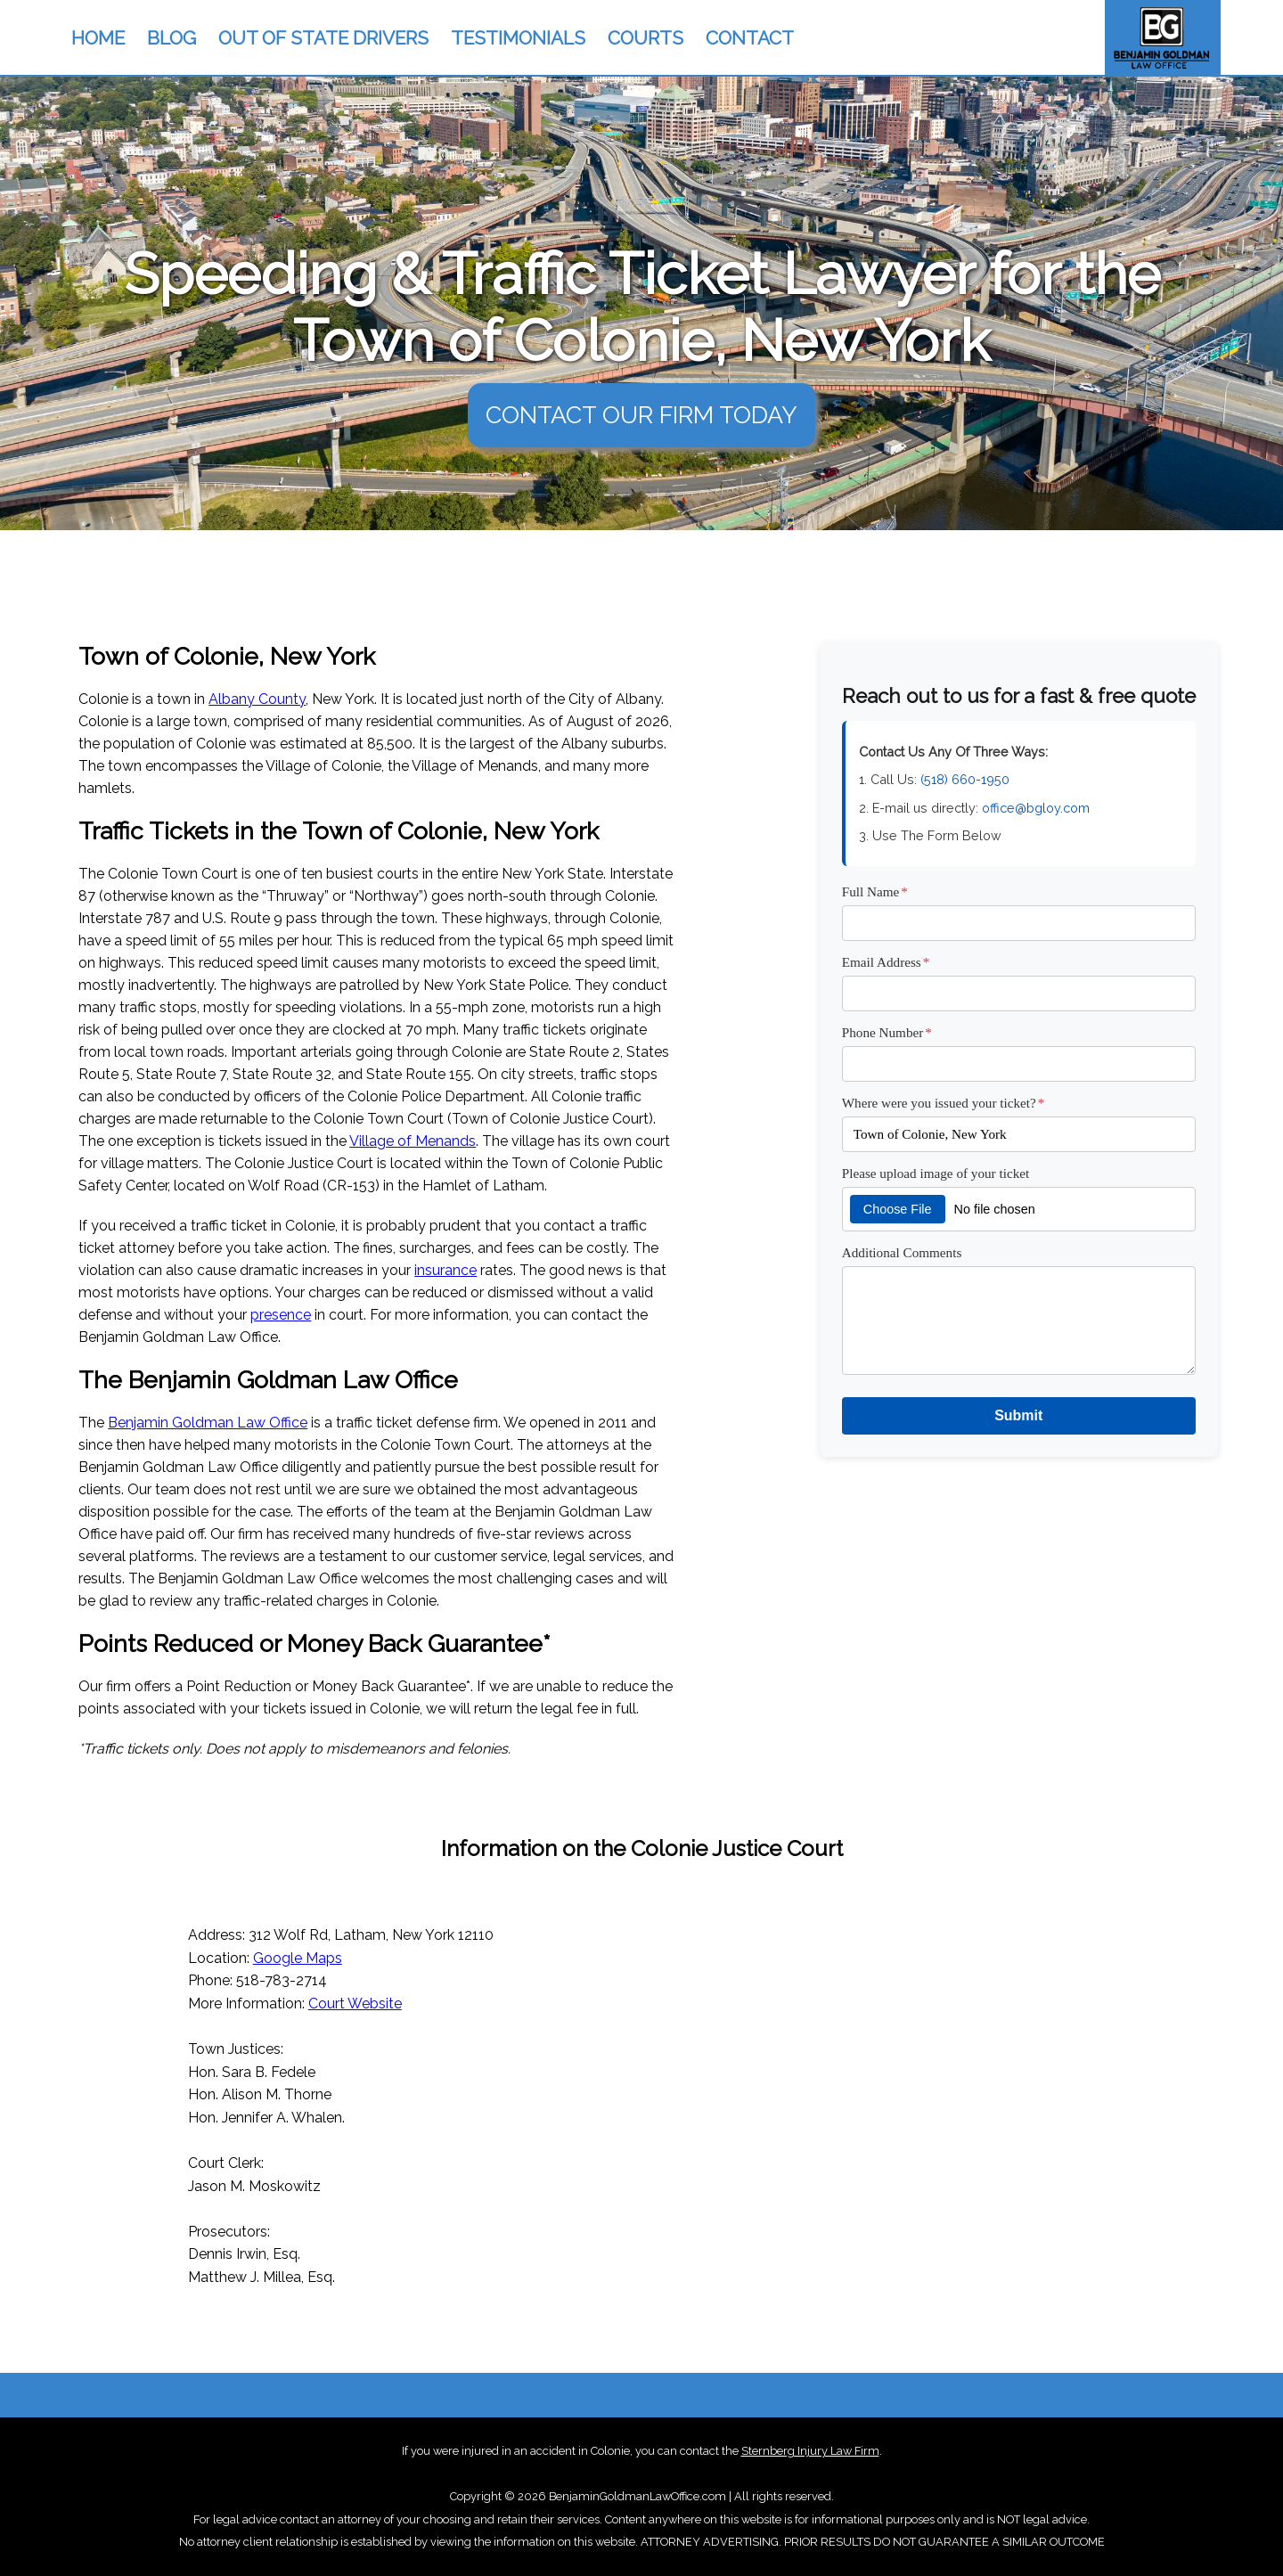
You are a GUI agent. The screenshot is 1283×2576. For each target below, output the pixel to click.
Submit (1018, 1415)
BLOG (171, 38)
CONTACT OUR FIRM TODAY (641, 415)
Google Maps (297, 1958)
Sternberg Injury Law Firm (810, 2450)
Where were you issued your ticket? (943, 1102)
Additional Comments (902, 1252)
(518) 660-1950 (964, 779)
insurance (445, 1270)
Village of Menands (412, 1141)
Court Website (355, 2003)
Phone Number (887, 1032)
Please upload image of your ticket (935, 1173)
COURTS (645, 38)
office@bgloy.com (1036, 807)
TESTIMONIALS (518, 38)
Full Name (875, 891)
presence (280, 1314)
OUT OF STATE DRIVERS (323, 38)
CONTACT (750, 38)
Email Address (886, 961)
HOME (98, 38)
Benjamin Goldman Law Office (207, 1422)
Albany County (257, 699)
